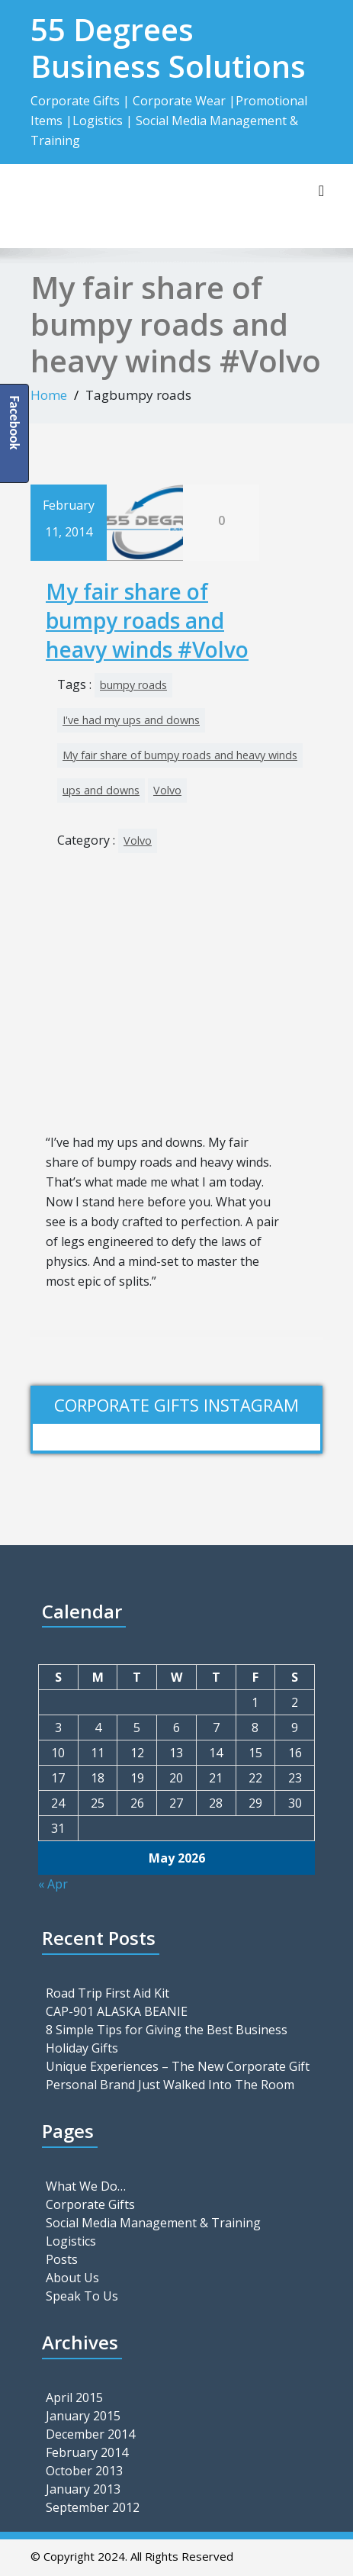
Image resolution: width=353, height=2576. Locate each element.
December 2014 (90, 2434)
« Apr (53, 1884)
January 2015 (83, 2415)
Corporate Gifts (90, 2204)
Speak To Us (82, 2296)
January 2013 (83, 2489)
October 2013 (84, 2470)
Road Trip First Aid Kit (107, 1993)
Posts (62, 2259)
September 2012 (93, 2507)
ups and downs (101, 790)
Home (48, 395)
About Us (72, 2277)
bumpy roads (133, 685)
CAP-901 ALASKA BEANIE (117, 2011)
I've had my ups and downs (131, 720)
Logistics (71, 2241)
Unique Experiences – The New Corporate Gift (178, 2066)
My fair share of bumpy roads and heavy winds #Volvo (147, 621)
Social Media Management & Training (153, 2222)
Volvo (167, 790)
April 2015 (74, 2397)
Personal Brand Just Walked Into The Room (170, 2084)
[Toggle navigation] (321, 190)
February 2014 (87, 2452)
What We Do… (86, 2186)
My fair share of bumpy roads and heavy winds (180, 755)
